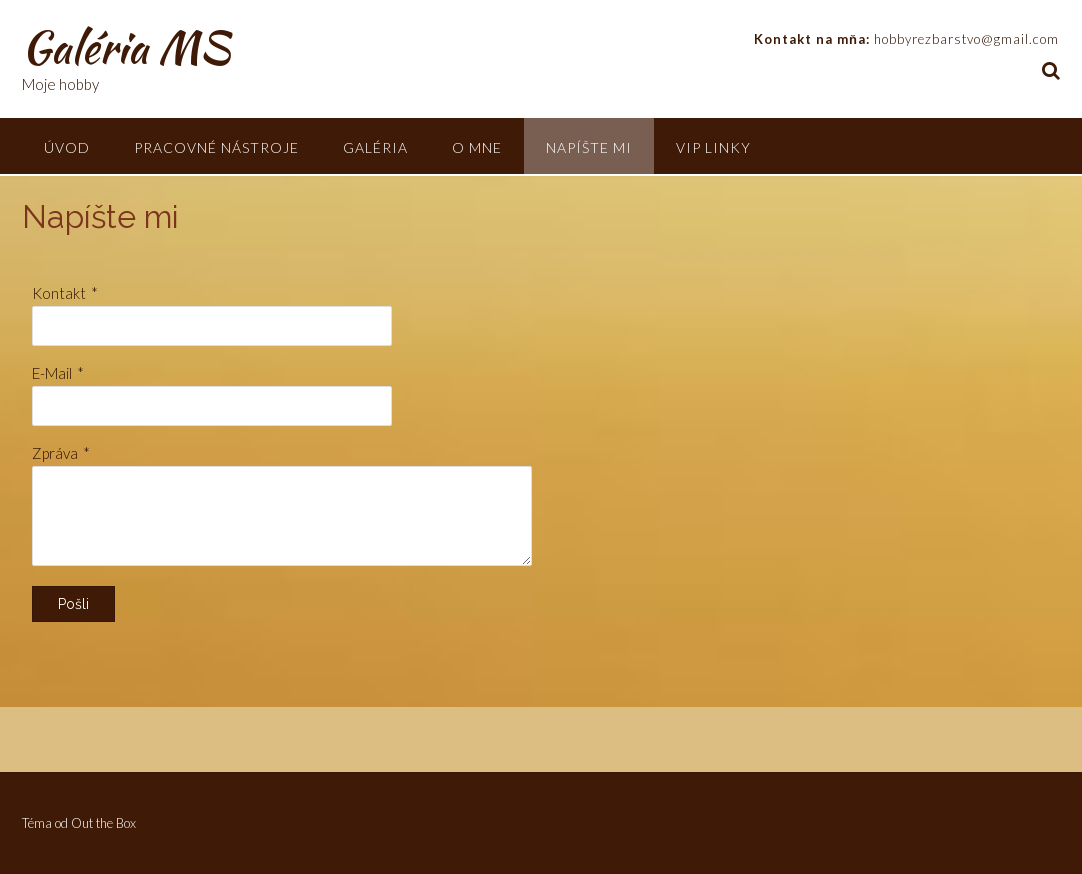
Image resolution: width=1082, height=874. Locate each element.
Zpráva (55, 453)
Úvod (67, 147)
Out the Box (103, 823)
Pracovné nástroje (216, 147)
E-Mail (52, 373)
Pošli (73, 604)
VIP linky (713, 147)
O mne (477, 147)
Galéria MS (126, 47)
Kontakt (59, 293)
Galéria (375, 147)
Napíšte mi (589, 147)
